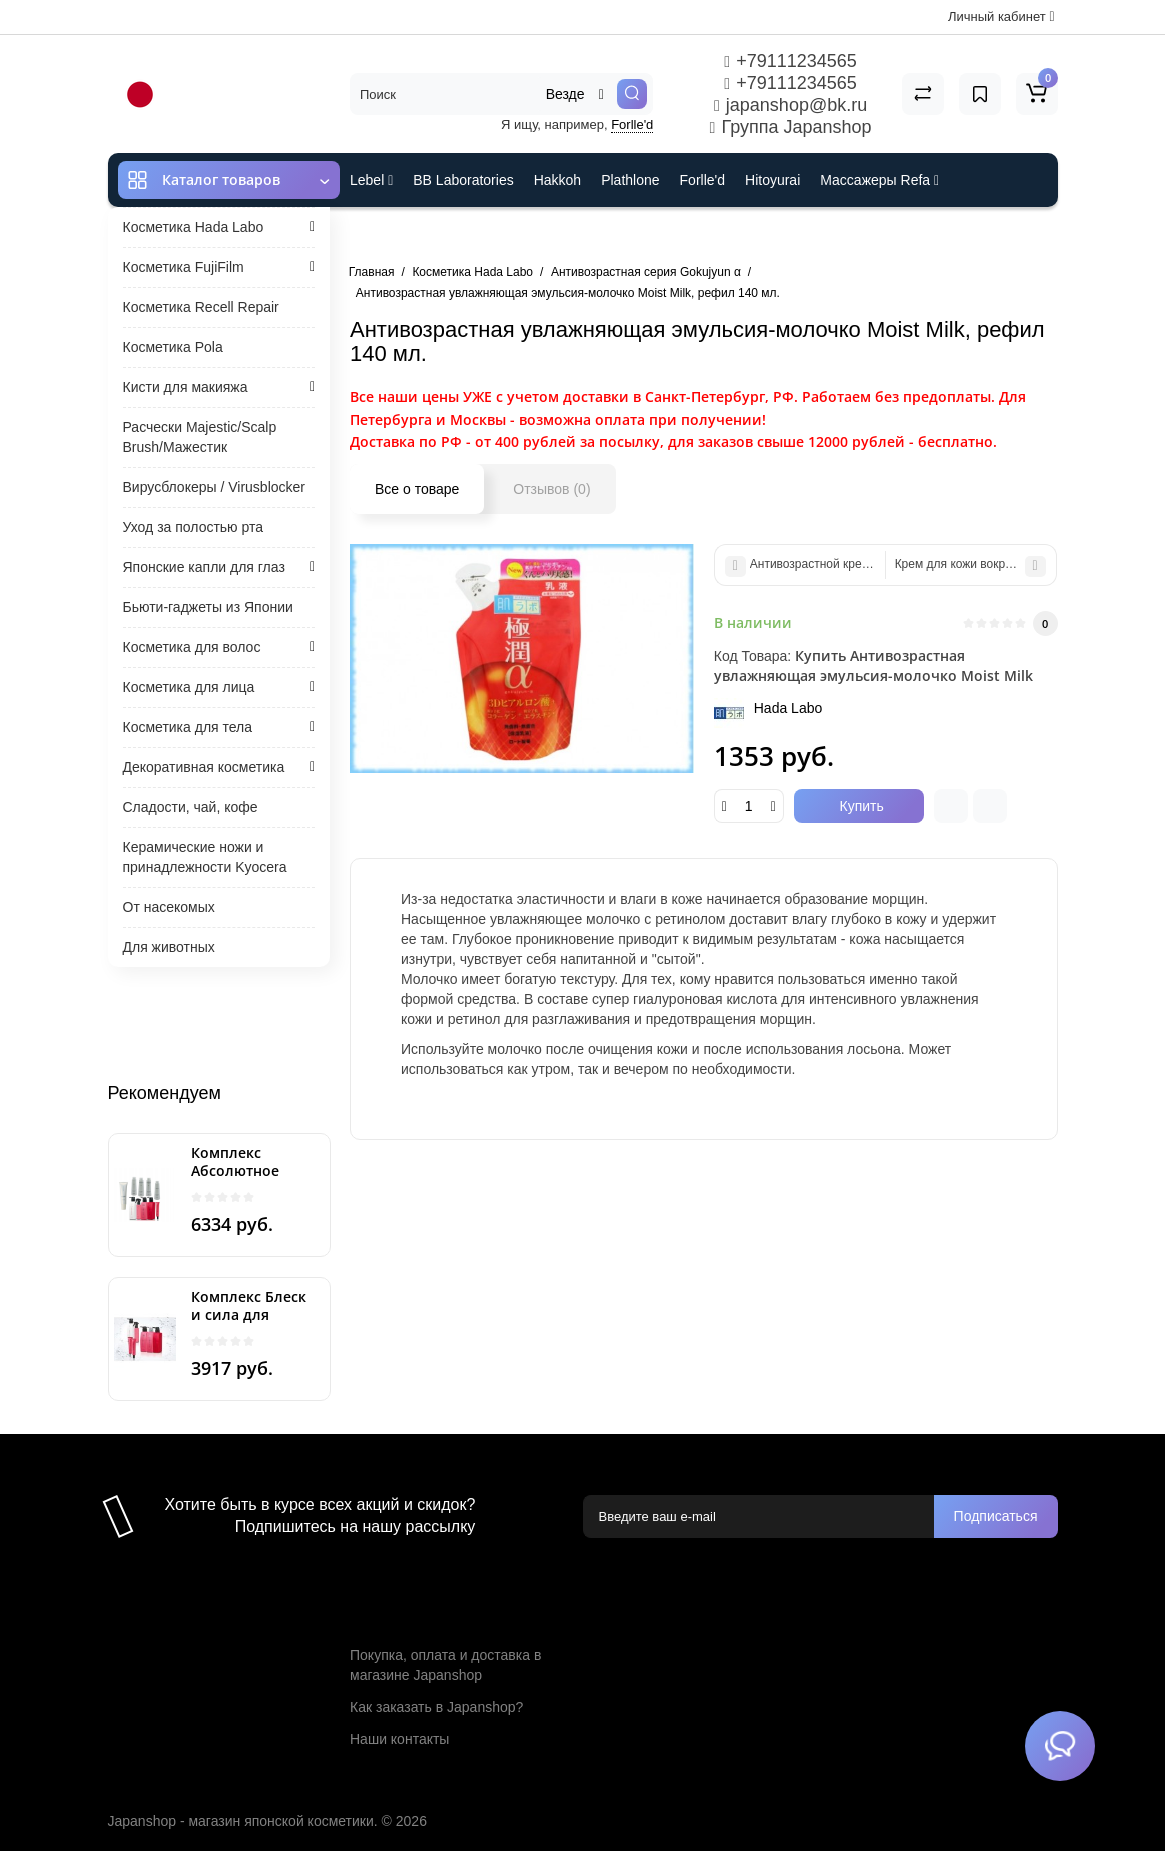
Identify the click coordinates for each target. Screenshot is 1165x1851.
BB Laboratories (463, 180)
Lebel (371, 180)
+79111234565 (790, 61)
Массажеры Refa (879, 180)
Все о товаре (417, 489)
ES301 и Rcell (394, 234)
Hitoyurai (772, 180)
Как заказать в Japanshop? (436, 1707)
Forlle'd (632, 124)
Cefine (483, 234)
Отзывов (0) (551, 489)
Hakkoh (557, 180)
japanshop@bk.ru (790, 105)
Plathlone (630, 180)
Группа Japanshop (791, 127)
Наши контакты (399, 1739)
